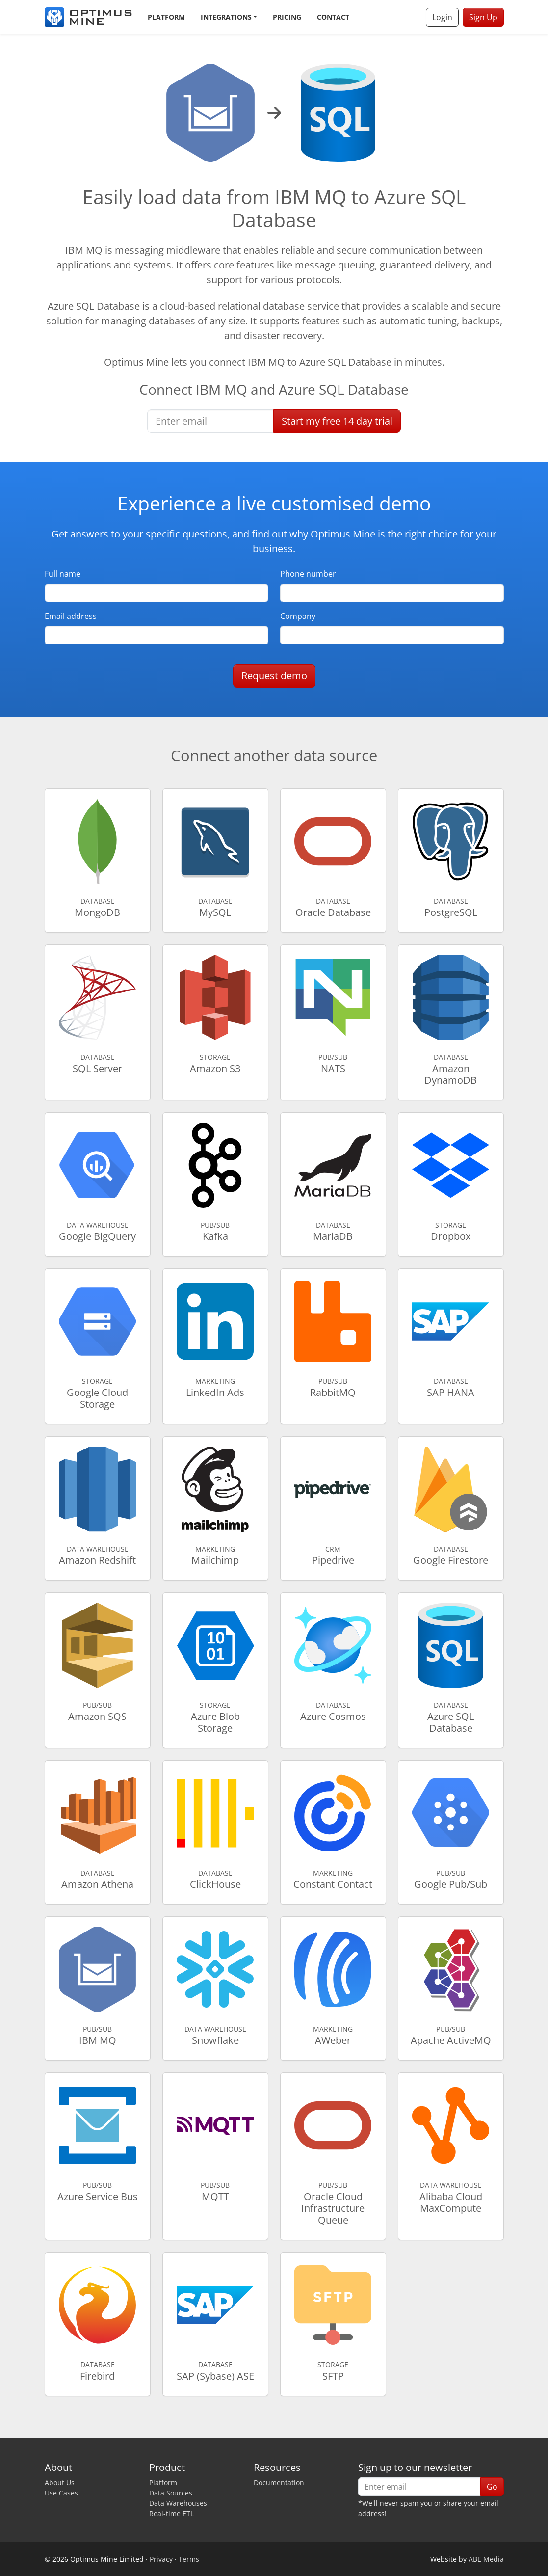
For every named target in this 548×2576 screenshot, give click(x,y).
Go (492, 2486)
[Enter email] (210, 421)
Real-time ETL (171, 2513)
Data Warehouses (178, 2503)
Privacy (161, 2559)
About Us (60, 2482)
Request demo (274, 675)
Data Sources (170, 2492)
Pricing (287, 17)
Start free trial (337, 421)
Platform (166, 17)
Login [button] (442, 17)
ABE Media (486, 2559)
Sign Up (483, 17)
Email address (71, 616)
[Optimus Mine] (88, 17)
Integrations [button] (226, 17)
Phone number (308, 573)
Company (297, 616)
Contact (333, 17)
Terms (189, 2559)
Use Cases (61, 2492)
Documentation (279, 2482)
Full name (62, 573)
